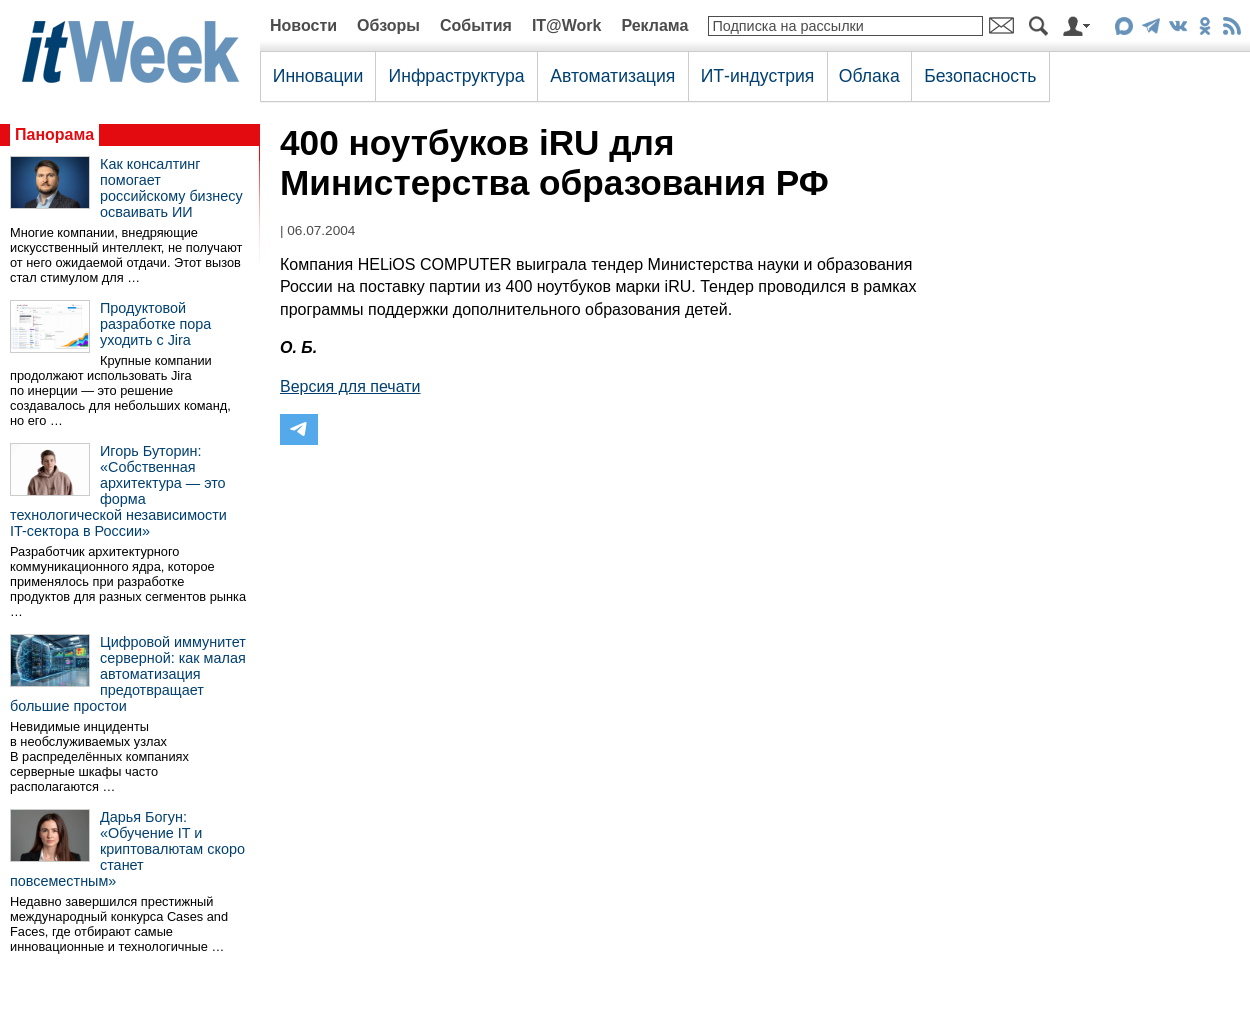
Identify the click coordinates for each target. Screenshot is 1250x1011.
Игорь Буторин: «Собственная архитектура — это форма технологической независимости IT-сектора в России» (118, 491)
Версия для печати (350, 386)
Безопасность (980, 76)
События (476, 25)
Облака (869, 76)
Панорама (54, 134)
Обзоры (388, 25)
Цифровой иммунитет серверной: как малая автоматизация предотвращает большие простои (128, 674)
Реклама (654, 25)
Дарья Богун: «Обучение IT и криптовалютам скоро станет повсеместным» (127, 849)
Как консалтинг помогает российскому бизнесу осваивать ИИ (171, 188)
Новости (303, 25)
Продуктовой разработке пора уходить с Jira (155, 324)
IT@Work (567, 25)
